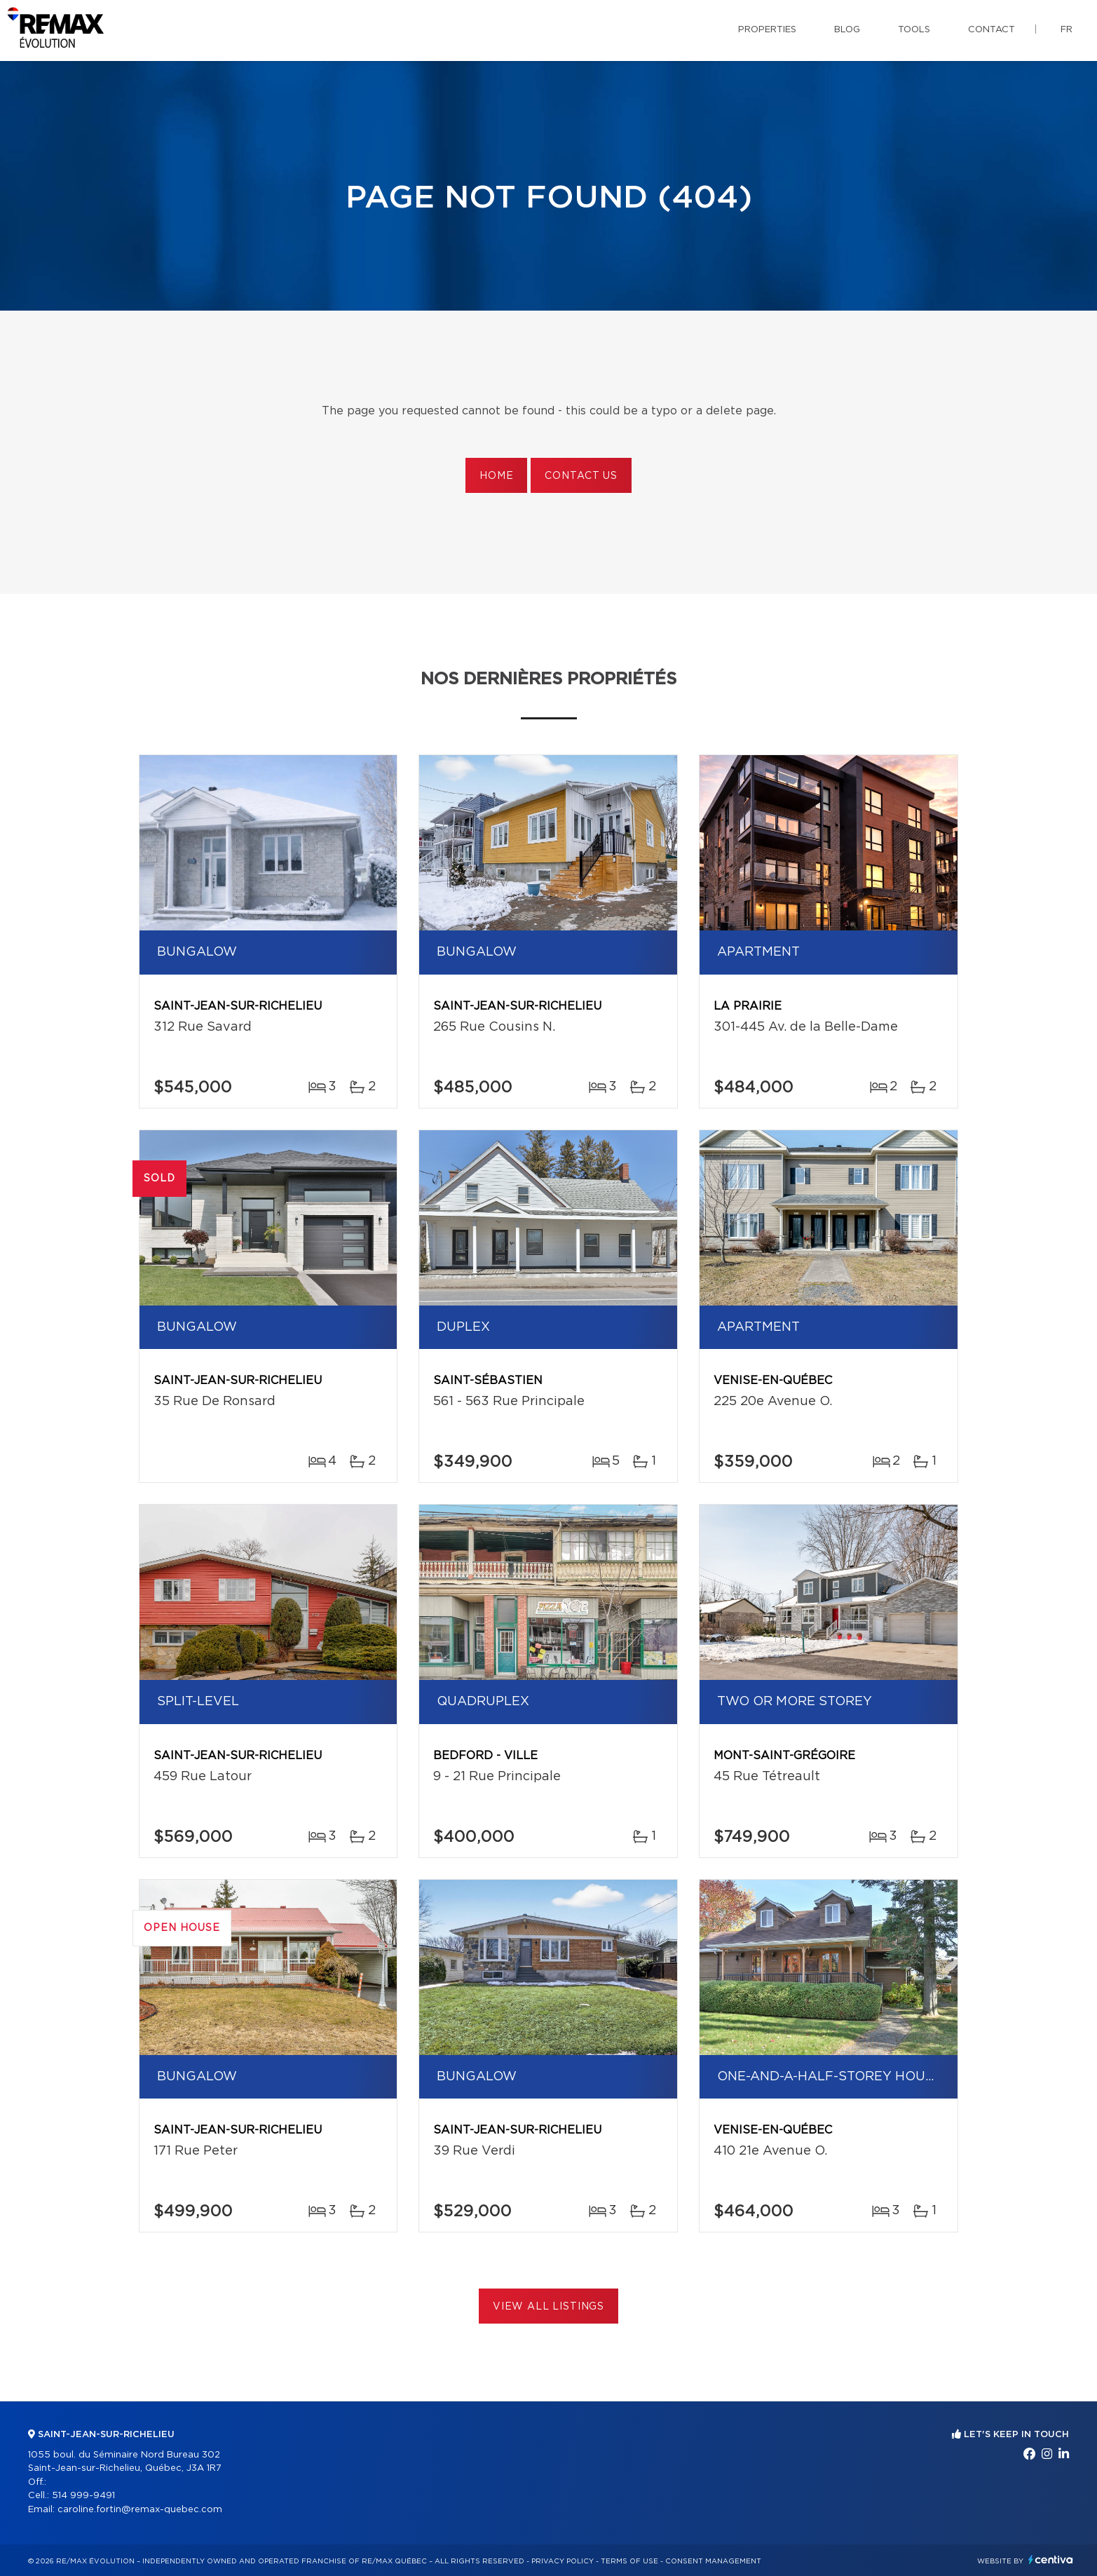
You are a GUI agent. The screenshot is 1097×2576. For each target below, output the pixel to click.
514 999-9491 (83, 2495)
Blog (847, 29)
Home (496, 476)
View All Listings (548, 2307)
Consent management (713, 2561)
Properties (767, 29)
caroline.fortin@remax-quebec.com (139, 2509)
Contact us (581, 476)
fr (1066, 29)
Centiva (1050, 2559)
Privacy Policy (562, 2561)
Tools (914, 29)
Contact (991, 29)
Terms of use (629, 2561)
